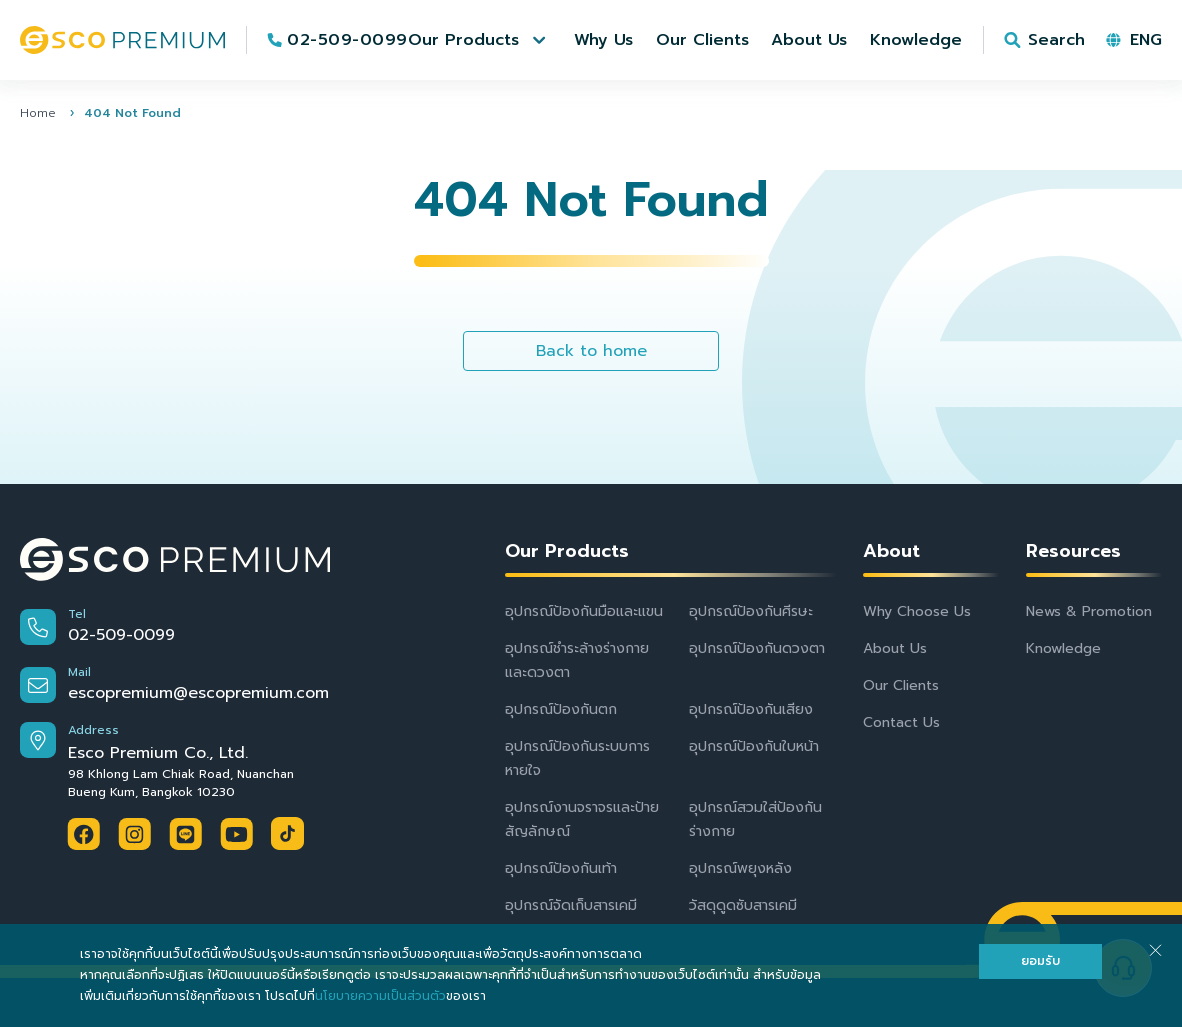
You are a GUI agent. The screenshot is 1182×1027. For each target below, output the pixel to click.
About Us (895, 648)
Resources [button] (1073, 551)
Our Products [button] (567, 551)
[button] (479, 40)
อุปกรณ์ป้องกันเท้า (561, 868)
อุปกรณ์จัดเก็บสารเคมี (571, 905)
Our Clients (901, 685)
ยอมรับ (1040, 961)
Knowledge (1063, 648)
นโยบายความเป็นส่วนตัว (380, 996)
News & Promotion (1089, 611)
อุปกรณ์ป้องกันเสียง (751, 709)
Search (1056, 40)
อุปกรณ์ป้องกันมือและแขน (584, 611)
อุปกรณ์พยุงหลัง (740, 868)
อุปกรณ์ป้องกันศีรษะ (751, 611)
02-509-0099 (347, 40)
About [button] (891, 551)
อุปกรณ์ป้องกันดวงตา (757, 648)
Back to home (591, 351)
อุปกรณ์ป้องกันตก (561, 709)
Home (38, 113)
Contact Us (901, 722)
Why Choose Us (917, 611)
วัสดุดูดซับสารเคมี (743, 905)
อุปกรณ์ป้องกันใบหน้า (754, 746)
